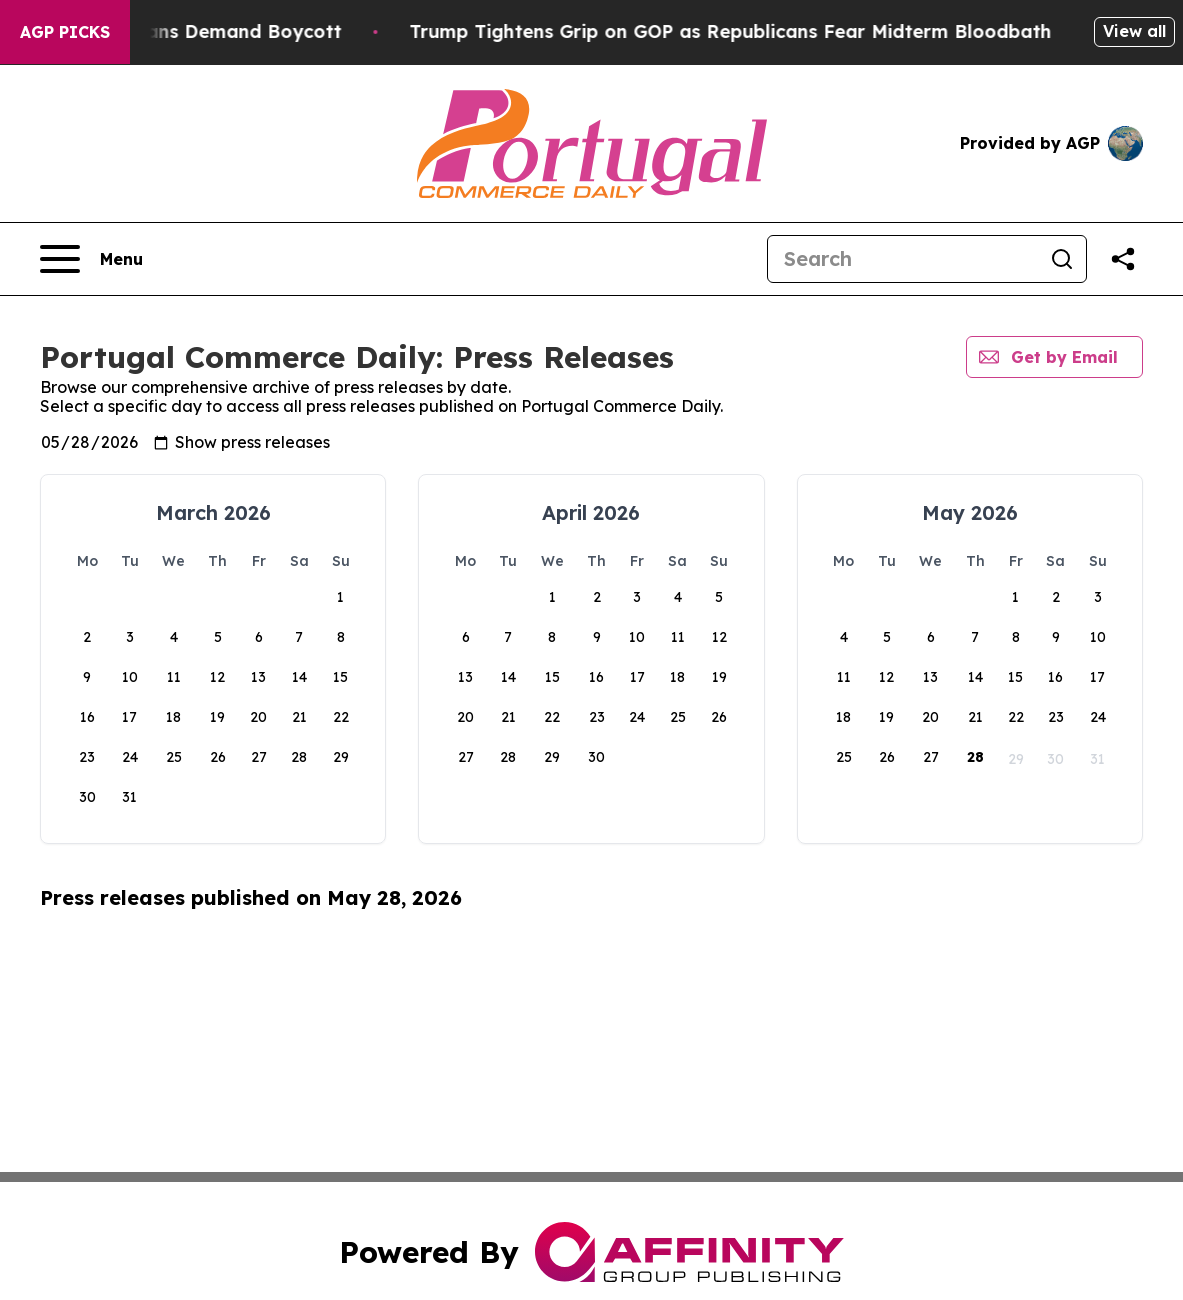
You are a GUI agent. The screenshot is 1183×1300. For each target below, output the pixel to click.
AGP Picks (65, 32)
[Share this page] (1123, 259)
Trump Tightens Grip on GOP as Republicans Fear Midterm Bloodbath (804, 31)
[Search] (903, 259)
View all (1134, 31)
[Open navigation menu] (91, 259)
